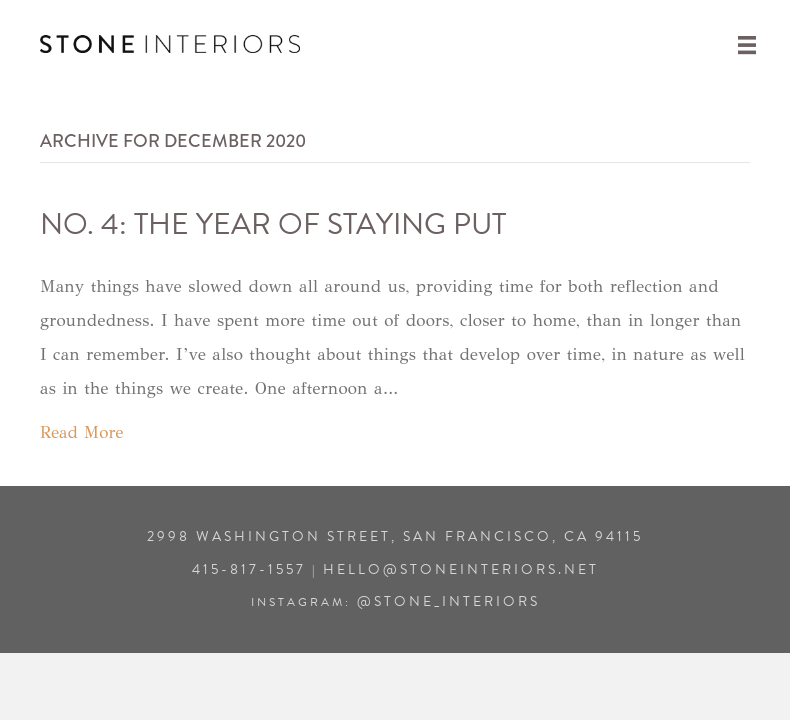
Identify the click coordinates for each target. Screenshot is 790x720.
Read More (81, 432)
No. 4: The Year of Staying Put (273, 224)
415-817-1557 (249, 569)
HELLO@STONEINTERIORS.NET (461, 569)
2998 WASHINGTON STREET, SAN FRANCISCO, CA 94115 (395, 536)
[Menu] (747, 44)
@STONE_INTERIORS (448, 601)
